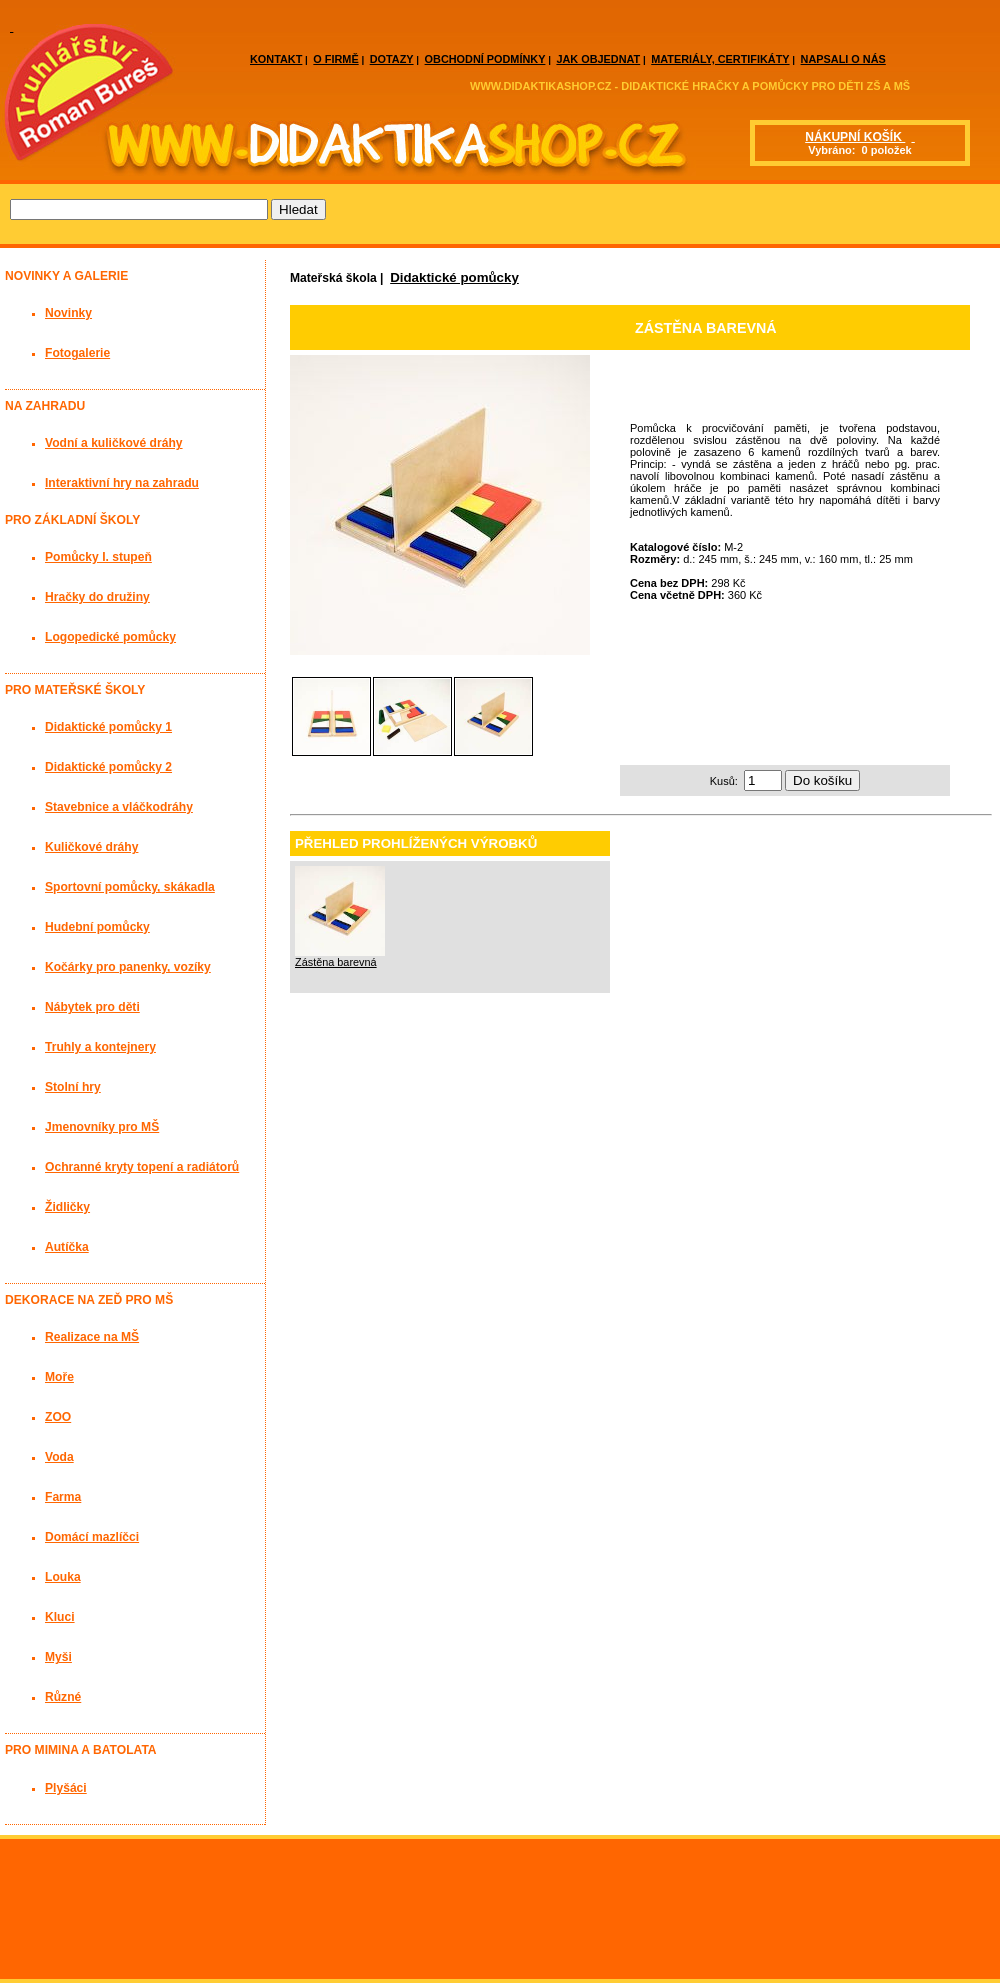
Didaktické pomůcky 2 (108, 767)
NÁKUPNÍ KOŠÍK (855, 137)
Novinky (68, 313)
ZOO (58, 1417)
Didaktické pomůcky (454, 277)
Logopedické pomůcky (110, 637)
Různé (63, 1697)
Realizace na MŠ (92, 1337)
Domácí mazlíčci (92, 1537)
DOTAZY (392, 59)
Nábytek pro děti (92, 1007)
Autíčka (67, 1247)
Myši (58, 1657)
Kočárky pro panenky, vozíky (128, 967)
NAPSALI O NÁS (843, 59)
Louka (63, 1577)
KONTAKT (276, 59)
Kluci (60, 1617)
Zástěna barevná (336, 962)
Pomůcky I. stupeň (98, 557)
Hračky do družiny (97, 597)
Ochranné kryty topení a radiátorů (142, 1167)
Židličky (67, 1207)
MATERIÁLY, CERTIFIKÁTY (720, 59)
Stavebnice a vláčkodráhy (119, 807)
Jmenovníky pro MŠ (102, 1127)
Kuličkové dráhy (91, 847)
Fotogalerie (77, 353)
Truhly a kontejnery (100, 1047)
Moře (59, 1377)
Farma (63, 1497)
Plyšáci (66, 1788)
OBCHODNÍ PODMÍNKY (485, 59)
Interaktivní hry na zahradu (122, 483)
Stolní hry (73, 1087)
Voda (59, 1457)
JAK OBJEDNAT (598, 59)
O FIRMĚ (335, 59)
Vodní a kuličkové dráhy (114, 443)
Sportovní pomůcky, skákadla (130, 887)
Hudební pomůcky (97, 927)
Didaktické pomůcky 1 (108, 727)
